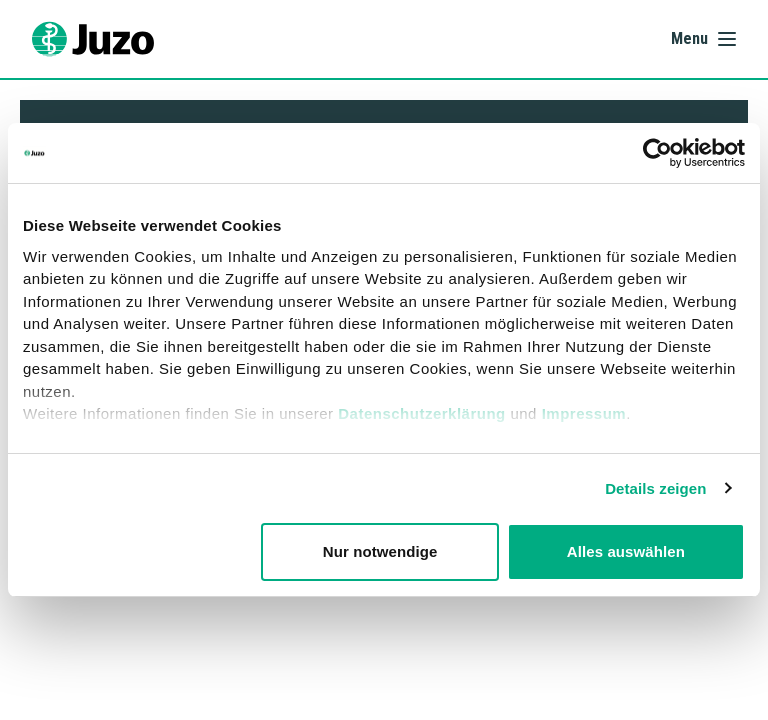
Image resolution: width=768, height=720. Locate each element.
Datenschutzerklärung (422, 413)
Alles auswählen (626, 551)
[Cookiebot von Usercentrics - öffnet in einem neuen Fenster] (657, 153)
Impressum (584, 413)
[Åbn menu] (703, 39)
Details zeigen (655, 488)
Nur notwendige (380, 551)
